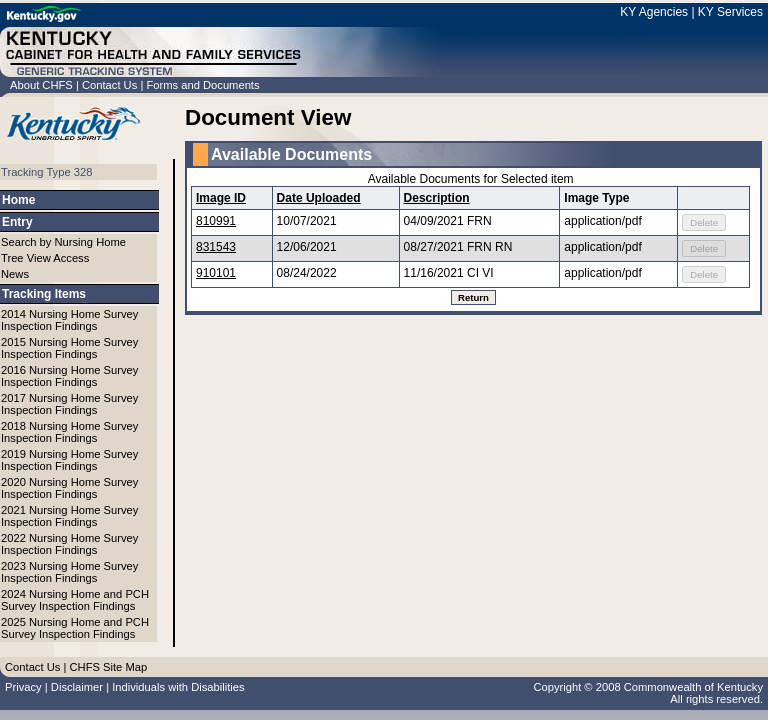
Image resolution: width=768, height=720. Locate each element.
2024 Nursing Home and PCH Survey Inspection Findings (75, 600)
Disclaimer (77, 687)
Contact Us (109, 85)
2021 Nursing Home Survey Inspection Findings (69, 516)
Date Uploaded (319, 198)
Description (437, 198)
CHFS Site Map (108, 667)
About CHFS (41, 85)
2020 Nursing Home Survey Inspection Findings (69, 488)
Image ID (221, 198)
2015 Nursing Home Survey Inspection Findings (69, 348)
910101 (216, 273)
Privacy (23, 687)
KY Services (730, 12)
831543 (216, 247)
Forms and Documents (202, 85)
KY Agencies (654, 12)
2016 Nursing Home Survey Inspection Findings (69, 376)
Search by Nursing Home (63, 242)
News (15, 274)
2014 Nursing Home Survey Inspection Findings (69, 320)
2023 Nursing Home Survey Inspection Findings (69, 572)
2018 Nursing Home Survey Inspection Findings (69, 432)
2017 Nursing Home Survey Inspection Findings (69, 404)
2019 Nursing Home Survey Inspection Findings (69, 460)
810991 (216, 221)
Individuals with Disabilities (178, 687)
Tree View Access (45, 258)
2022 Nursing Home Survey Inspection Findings (69, 544)
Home (18, 200)
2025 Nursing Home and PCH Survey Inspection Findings (75, 628)
